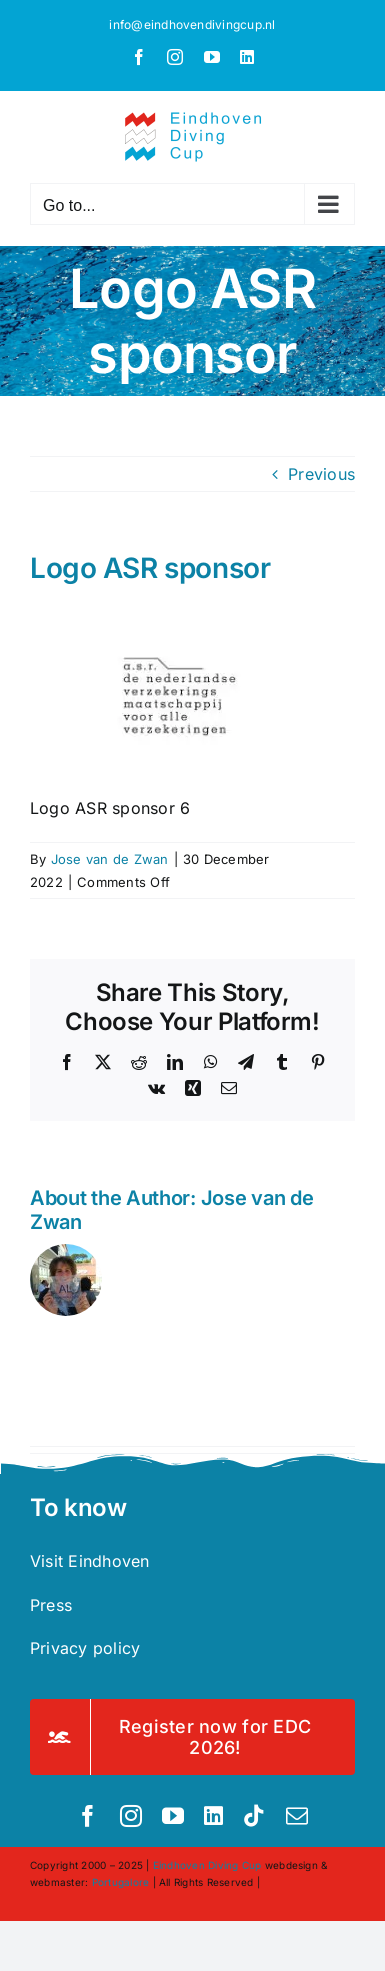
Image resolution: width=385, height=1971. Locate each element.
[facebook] (88, 1816)
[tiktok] (254, 1816)
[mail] (297, 1816)
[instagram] (131, 1816)
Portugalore (121, 1882)
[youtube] (173, 1816)
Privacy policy (85, 1648)
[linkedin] (213, 1816)
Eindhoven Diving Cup (207, 1865)
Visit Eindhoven (90, 1561)
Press (51, 1605)
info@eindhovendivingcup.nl (192, 24)
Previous (321, 474)
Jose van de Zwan (110, 859)
